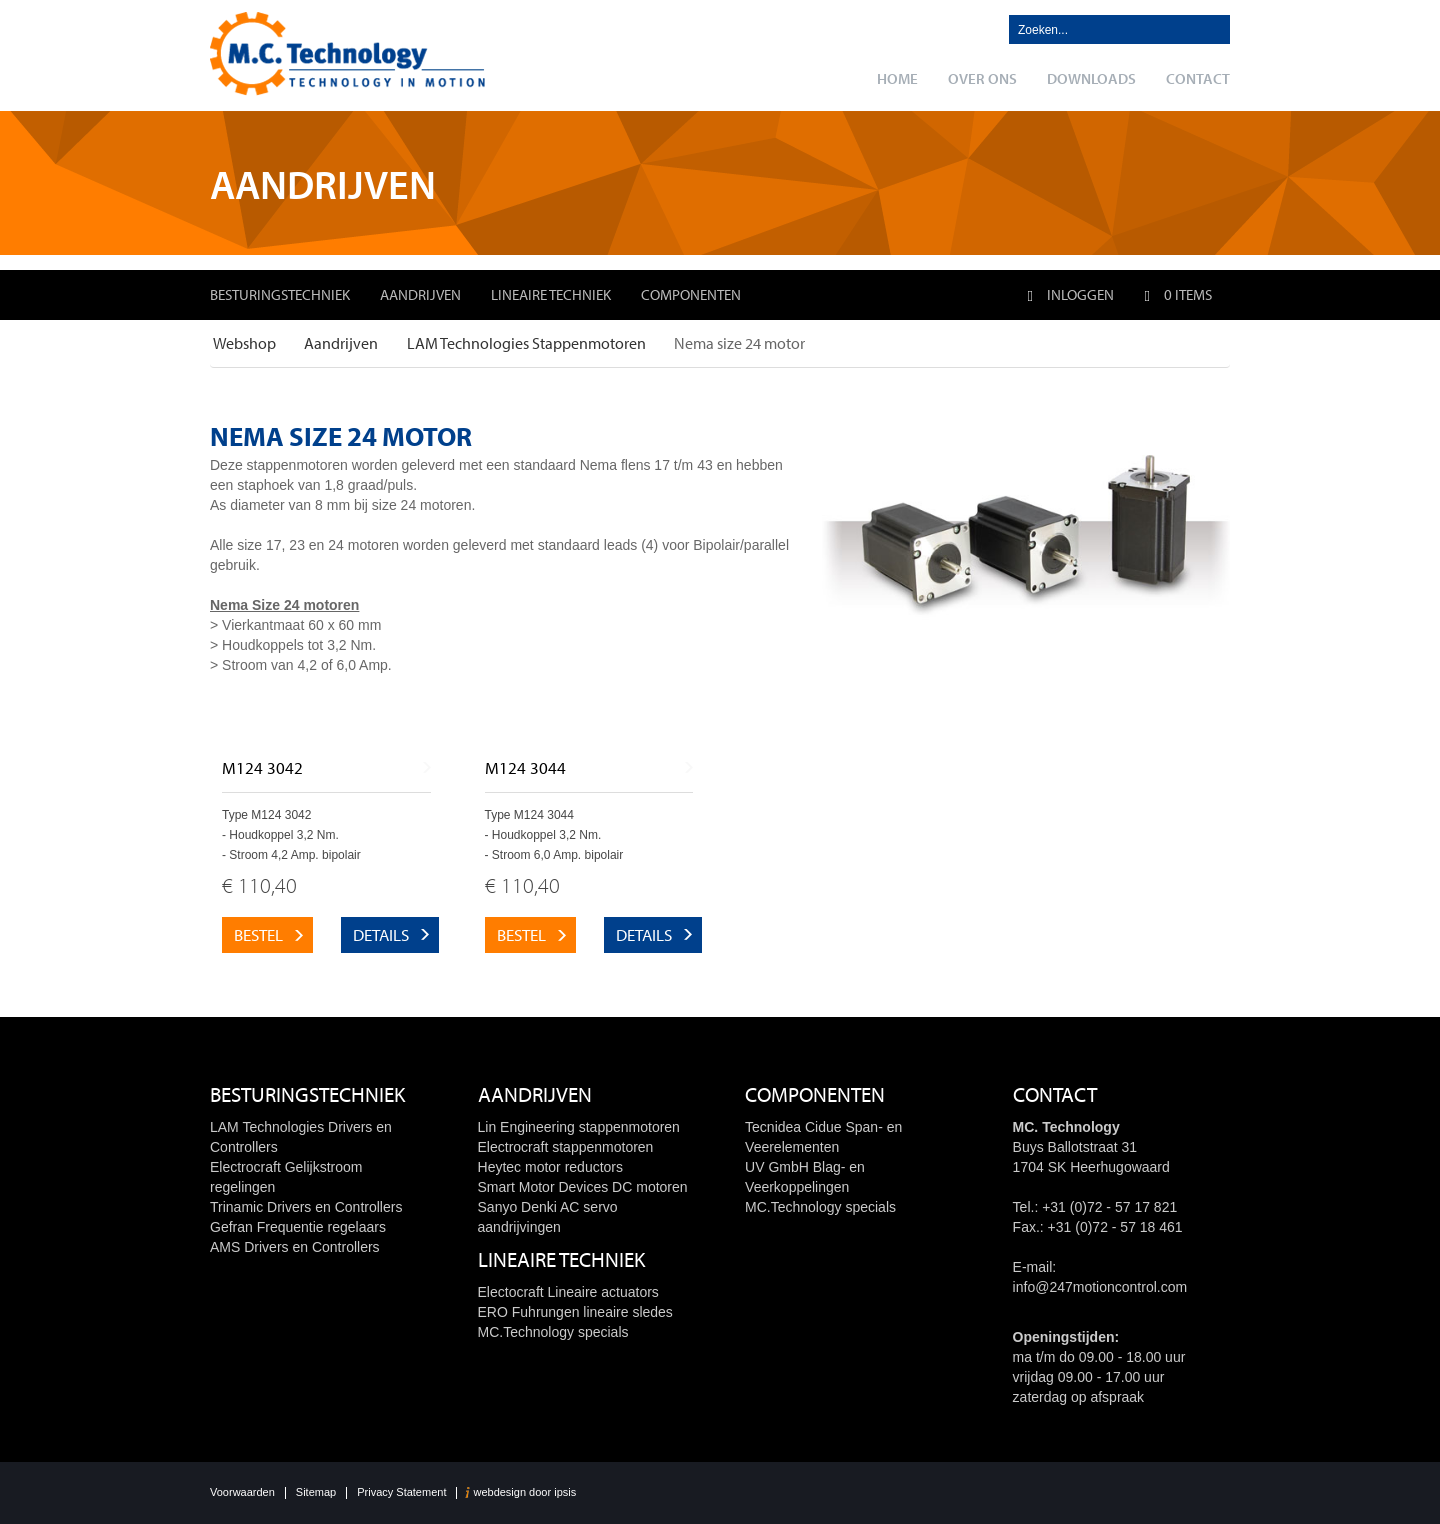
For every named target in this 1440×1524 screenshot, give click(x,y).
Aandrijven (420, 294)
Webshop (244, 343)
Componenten (691, 294)
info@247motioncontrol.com (1100, 1287)
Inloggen (1070, 294)
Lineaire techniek (551, 294)
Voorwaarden (242, 1492)
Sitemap (316, 1492)
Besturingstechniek (280, 294)
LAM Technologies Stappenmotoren (526, 343)
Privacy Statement (401, 1492)
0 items (1178, 294)
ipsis (565, 1492)
